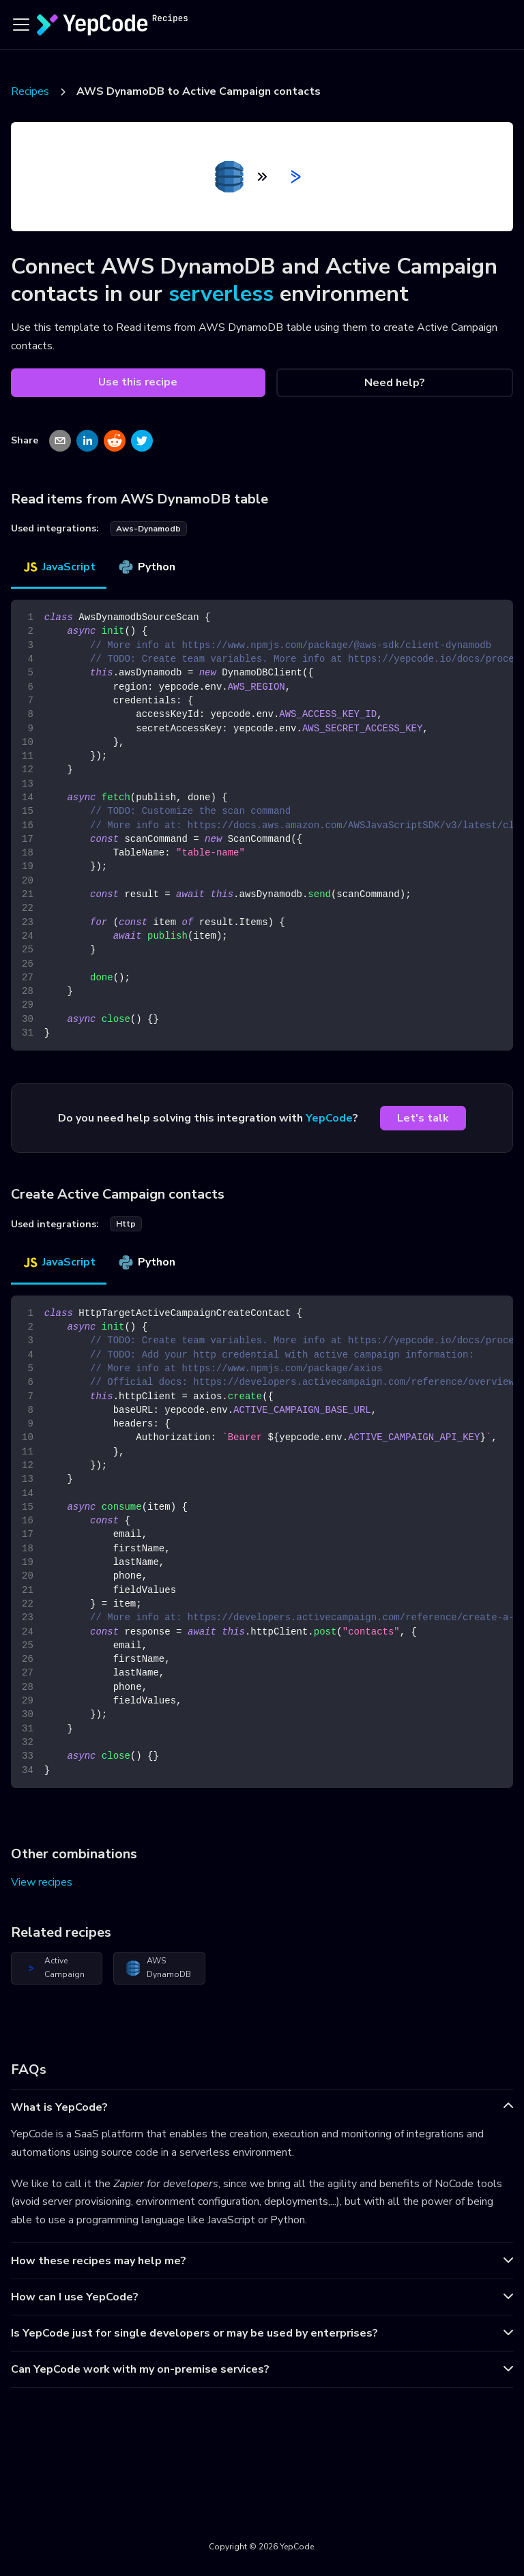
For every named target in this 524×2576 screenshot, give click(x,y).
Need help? (394, 382)
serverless (221, 293)
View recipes (41, 1882)
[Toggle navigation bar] (21, 24)
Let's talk (423, 1118)
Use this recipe (137, 382)
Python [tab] (146, 567)
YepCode (329, 1118)
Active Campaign (54, 1967)
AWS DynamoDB (158, 1967)
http (126, 1223)
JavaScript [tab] (59, 567)
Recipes (30, 91)
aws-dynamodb (148, 528)
